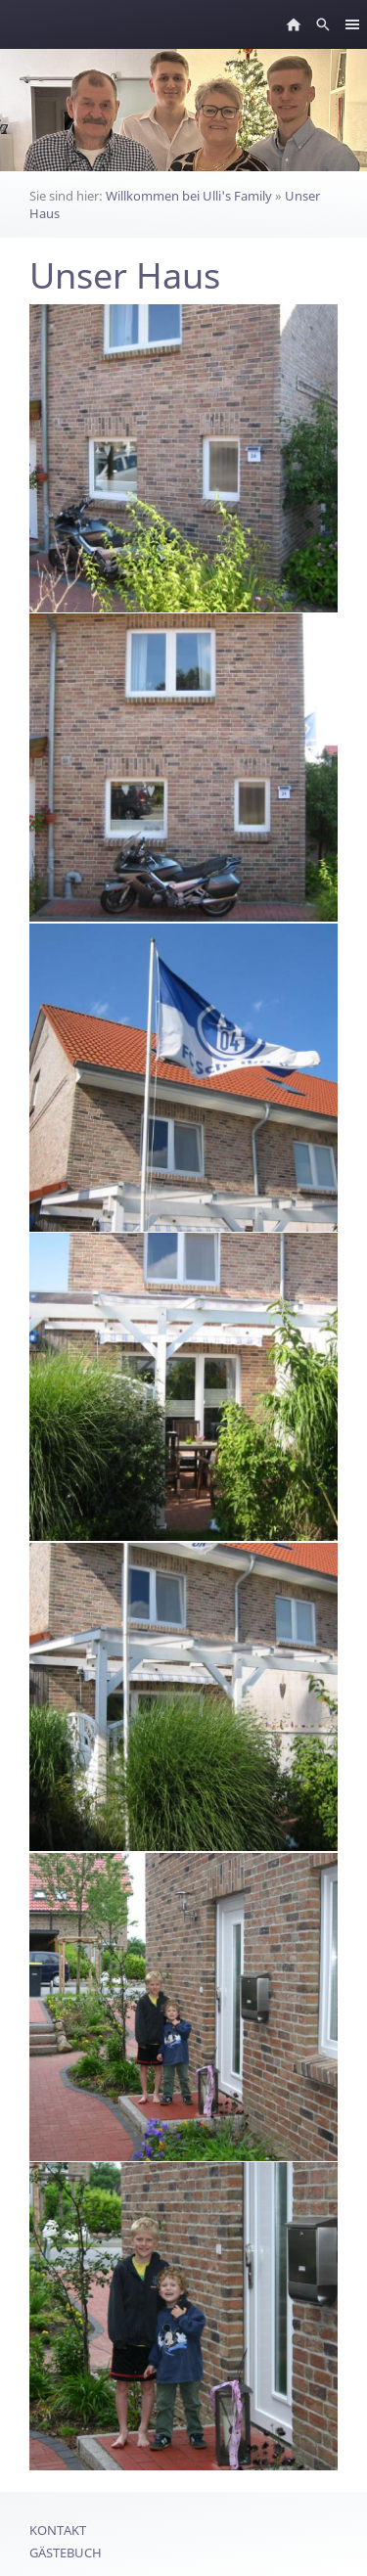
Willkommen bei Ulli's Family (189, 195)
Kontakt (57, 2530)
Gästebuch (65, 2552)
